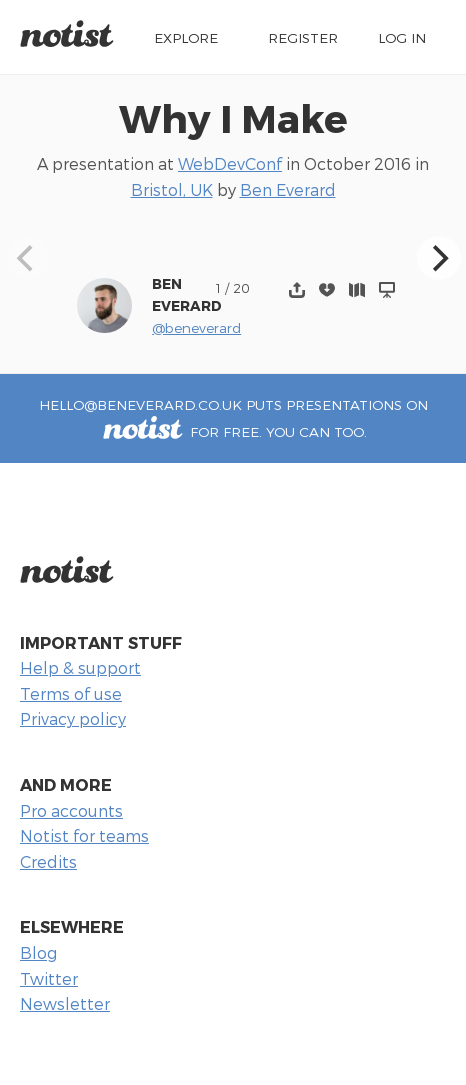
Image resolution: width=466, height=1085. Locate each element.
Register (303, 37)
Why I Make (233, 117)
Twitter (49, 978)
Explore (186, 37)
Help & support (80, 667)
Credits (48, 861)
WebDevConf (230, 163)
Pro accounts (71, 810)
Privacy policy (73, 718)
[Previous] (28, 258)
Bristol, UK (172, 189)
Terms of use (71, 693)
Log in (402, 37)
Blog (38, 952)
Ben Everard (288, 189)
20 (241, 287)
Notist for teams (84, 835)
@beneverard (196, 327)
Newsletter (65, 1003)
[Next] (439, 258)
